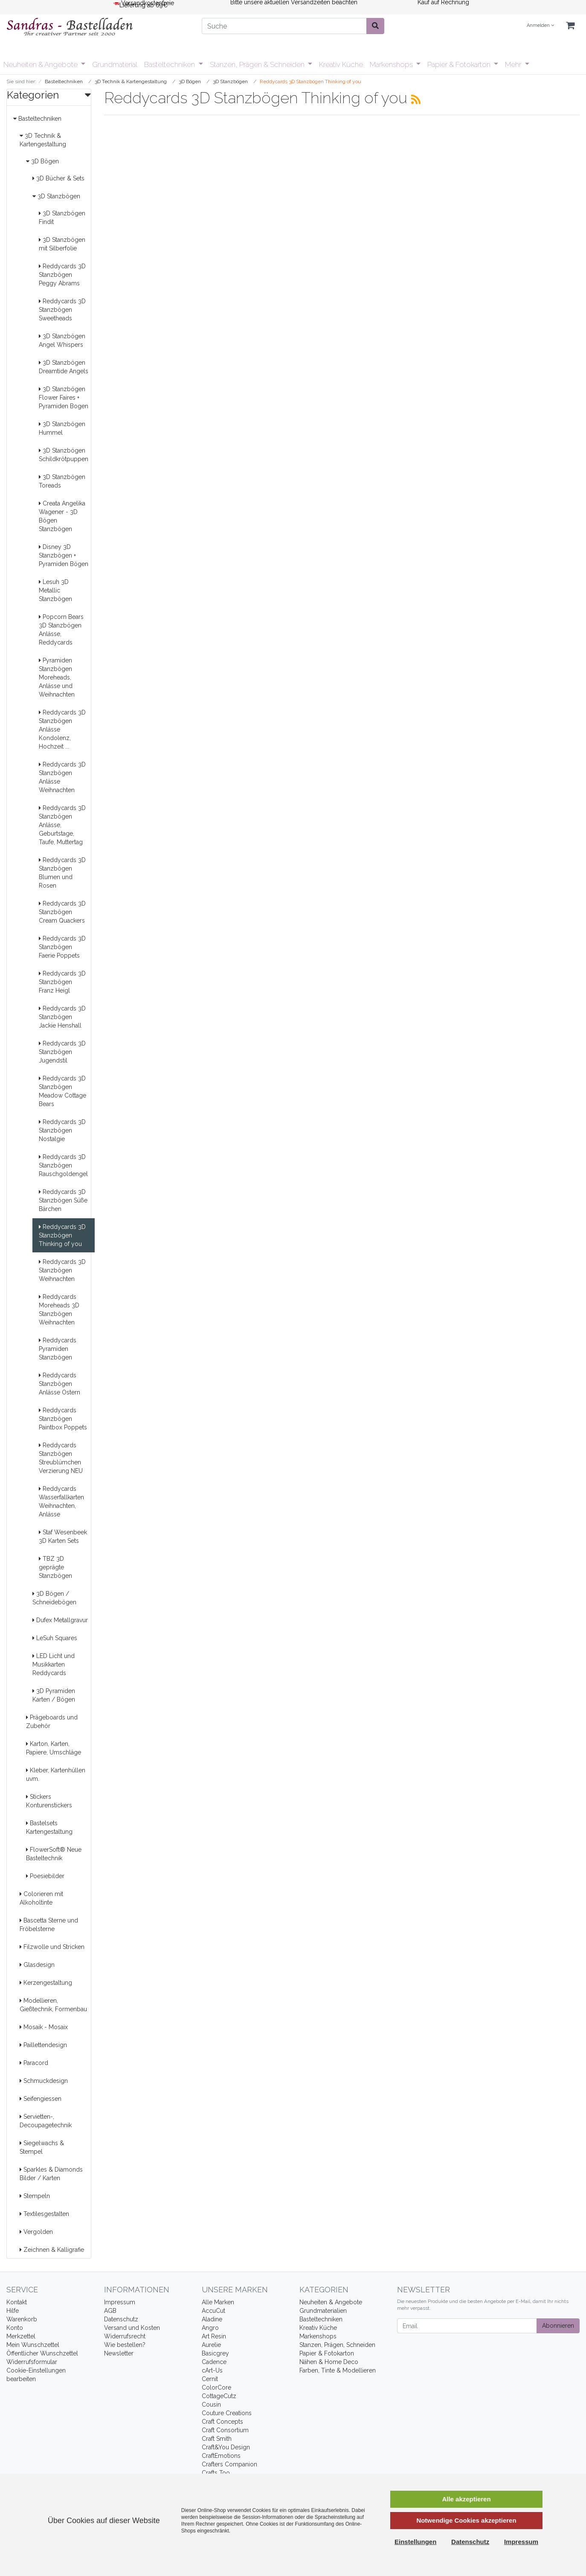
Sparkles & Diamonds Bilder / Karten (51, 2173)
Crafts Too (216, 2472)
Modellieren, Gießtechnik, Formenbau (53, 2005)
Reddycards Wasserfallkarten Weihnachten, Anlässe (61, 1501)
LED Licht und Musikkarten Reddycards (53, 1664)
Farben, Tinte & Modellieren (337, 2370)
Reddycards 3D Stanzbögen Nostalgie (62, 1130)
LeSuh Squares (54, 1638)
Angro (210, 2327)
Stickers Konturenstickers (49, 1801)
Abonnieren (558, 2325)
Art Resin (214, 2336)
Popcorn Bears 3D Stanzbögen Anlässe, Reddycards (61, 629)
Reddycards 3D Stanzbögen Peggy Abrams (62, 275)
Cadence (214, 2361)
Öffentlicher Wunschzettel (42, 2353)
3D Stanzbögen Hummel (62, 428)
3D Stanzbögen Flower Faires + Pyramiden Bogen (63, 397)
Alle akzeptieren (466, 2499)
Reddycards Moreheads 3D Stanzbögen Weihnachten (59, 1309)
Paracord (34, 2062)
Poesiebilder (45, 1876)
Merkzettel (20, 2336)
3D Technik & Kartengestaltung (43, 140)
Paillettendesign (43, 2045)
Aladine (212, 2319)
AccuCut (213, 2310)
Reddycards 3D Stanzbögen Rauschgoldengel (63, 1165)
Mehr (514, 64)
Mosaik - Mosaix (44, 2027)
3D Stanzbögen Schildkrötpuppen (63, 454)
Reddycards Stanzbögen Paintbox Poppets (63, 1419)
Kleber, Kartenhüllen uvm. (55, 1774)
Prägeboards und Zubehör (52, 1721)
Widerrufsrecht (124, 2336)
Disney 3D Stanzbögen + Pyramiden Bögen (63, 555)
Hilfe (12, 2310)
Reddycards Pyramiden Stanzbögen (57, 1349)
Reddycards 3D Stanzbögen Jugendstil (62, 1052)
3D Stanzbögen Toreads (62, 481)
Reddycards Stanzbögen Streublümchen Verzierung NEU (61, 1458)
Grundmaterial (114, 64)
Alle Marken (218, 2302)
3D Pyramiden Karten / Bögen (53, 1695)
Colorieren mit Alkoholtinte (41, 1898)
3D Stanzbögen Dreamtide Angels (63, 367)
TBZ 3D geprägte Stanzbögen (55, 1567)
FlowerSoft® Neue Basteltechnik (53, 1854)
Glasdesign (37, 1964)
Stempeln (35, 2196)
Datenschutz (121, 2319)
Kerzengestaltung (46, 1982)
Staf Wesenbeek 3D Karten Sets (63, 1536)
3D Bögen (42, 161)
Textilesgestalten (44, 2213)
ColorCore (216, 2387)
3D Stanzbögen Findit (62, 217)
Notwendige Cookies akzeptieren (466, 2520)
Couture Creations (227, 2413)
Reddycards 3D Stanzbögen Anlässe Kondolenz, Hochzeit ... (62, 729)
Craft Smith (217, 2438)
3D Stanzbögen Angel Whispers (62, 340)
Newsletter (118, 2353)
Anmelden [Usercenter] (540, 25)
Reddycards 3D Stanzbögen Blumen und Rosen (62, 873)
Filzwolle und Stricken (52, 1946)
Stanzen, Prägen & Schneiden (258, 64)
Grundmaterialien (323, 2310)
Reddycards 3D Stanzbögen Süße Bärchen (63, 1200)
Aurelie (211, 2344)
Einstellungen (415, 2541)
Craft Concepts (222, 2421)
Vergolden (36, 2231)
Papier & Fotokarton (459, 64)
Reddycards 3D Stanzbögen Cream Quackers (62, 912)
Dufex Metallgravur (60, 1620)
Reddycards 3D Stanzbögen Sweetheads (62, 310)
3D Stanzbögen (56, 196)
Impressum (119, 2302)
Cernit (210, 2379)
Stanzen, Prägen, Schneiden (337, 2344)
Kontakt (16, 2302)
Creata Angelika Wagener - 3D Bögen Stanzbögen (62, 516)
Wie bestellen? (124, 2344)
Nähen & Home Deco (328, 2361)
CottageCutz (219, 2396)
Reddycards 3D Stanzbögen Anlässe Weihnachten (62, 777)
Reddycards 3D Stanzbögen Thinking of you (62, 1235)
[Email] (467, 2325)
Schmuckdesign (44, 2080)
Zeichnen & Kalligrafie (52, 2249)
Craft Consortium (225, 2430)
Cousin (211, 2404)
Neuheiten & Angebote (41, 64)
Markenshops (392, 64)
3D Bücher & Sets (58, 178)
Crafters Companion (229, 2464)
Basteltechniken (170, 64)
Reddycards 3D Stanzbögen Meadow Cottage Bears (62, 1091)
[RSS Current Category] (416, 99)
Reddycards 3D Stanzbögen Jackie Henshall (62, 1017)
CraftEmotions (221, 2455)
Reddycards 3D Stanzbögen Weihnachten (62, 1270)
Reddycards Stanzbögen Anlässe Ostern (59, 1384)
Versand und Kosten (132, 2327)
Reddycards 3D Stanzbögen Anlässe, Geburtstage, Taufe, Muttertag (62, 824)
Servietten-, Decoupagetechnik (46, 2121)
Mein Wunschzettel (32, 2344)
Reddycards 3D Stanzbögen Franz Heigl (62, 982)
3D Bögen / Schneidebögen (54, 1598)
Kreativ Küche (341, 64)
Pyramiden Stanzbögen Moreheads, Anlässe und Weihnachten (57, 677)
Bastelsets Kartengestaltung (49, 1827)
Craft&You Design (226, 2447)
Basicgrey (215, 2353)
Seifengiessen (40, 2098)
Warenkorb (21, 2319)
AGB (110, 2310)
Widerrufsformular (31, 2361)
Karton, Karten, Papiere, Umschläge (53, 1748)
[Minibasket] (570, 26)
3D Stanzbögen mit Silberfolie (62, 244)
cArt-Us (212, 2370)
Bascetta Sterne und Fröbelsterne (49, 1924)
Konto (14, 2327)
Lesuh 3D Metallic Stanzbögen (55, 590)
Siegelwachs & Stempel (42, 2147)
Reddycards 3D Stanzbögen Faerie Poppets (62, 947)
